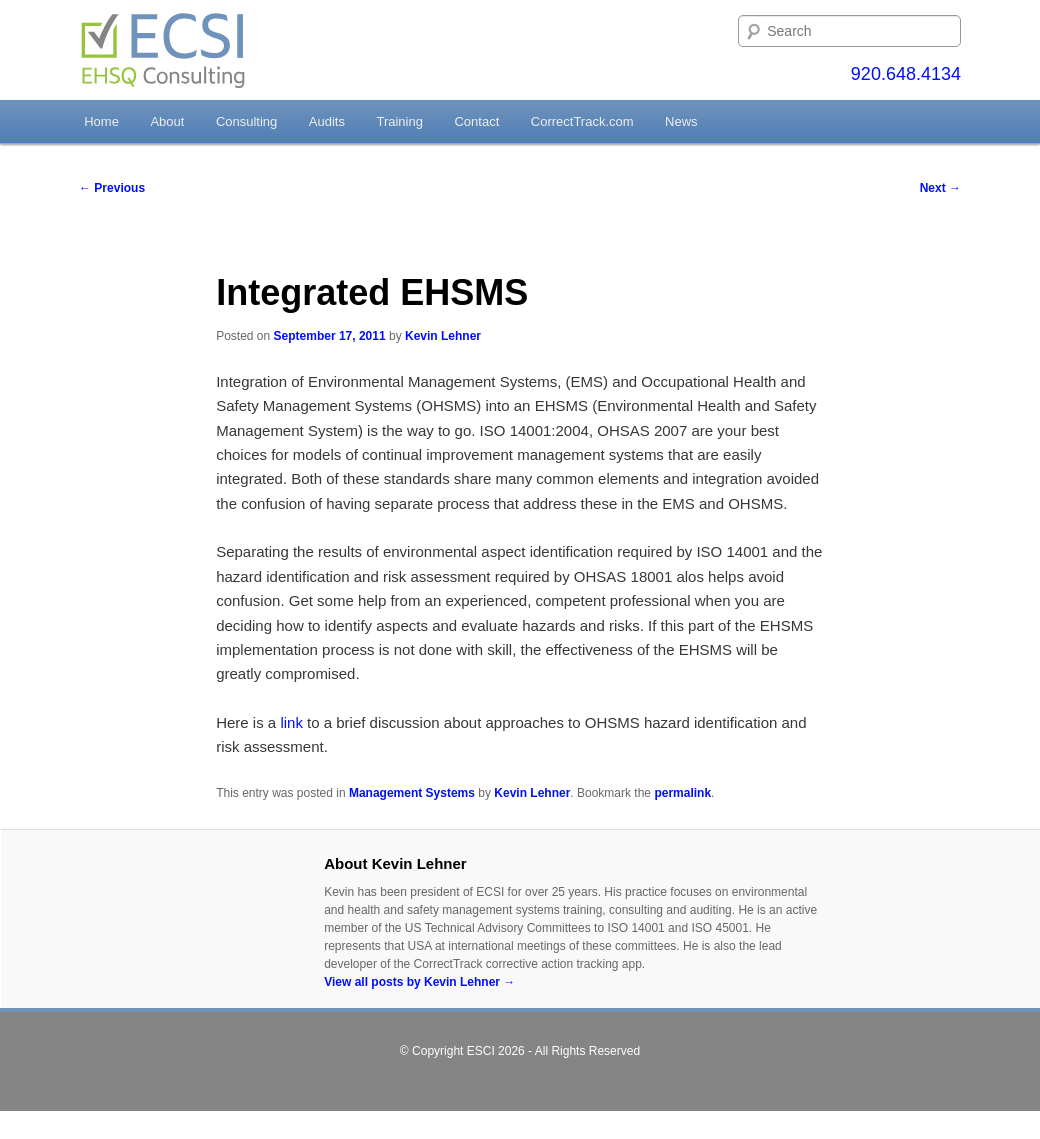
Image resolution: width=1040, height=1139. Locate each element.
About (167, 121)
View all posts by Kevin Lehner (419, 982)
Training (399, 121)
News (681, 121)
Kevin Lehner (443, 336)
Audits (327, 121)
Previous (112, 188)
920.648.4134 (906, 74)
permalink (682, 793)
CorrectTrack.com (582, 121)
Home (101, 121)
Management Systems (412, 793)
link (293, 722)
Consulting (246, 121)
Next (940, 188)
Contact (476, 121)
